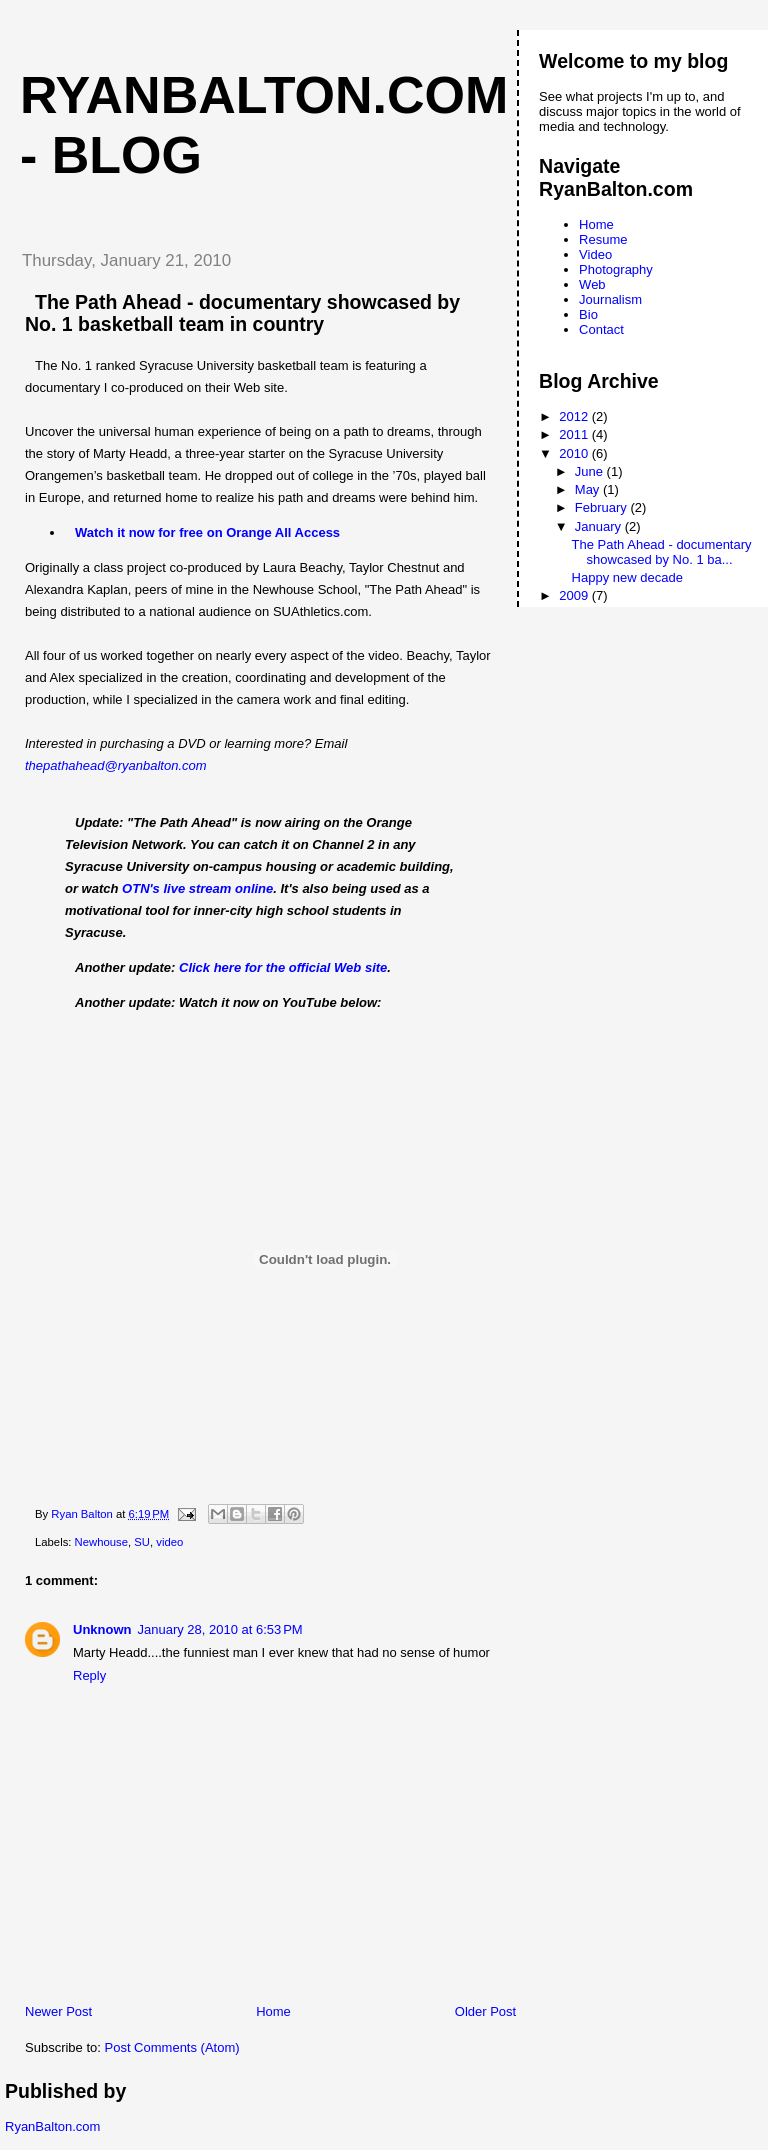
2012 (575, 416)
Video (595, 254)
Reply (89, 1675)
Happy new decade (627, 577)
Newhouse (101, 1542)
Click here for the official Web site (283, 967)
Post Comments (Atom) (172, 2047)
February (603, 507)
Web (592, 284)
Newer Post (58, 2011)
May (589, 489)
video (169, 1542)
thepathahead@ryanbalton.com (116, 765)
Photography (616, 269)
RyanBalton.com (52, 2126)
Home (273, 2011)
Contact (601, 329)
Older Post (485, 2011)
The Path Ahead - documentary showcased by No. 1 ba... (662, 552)
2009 (575, 595)
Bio (588, 314)
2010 (575, 453)
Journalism (610, 299)
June (591, 471)
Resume (603, 239)
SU (142, 1542)
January (600, 526)
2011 (575, 434)
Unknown (102, 1629)
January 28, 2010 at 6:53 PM (220, 1629)
